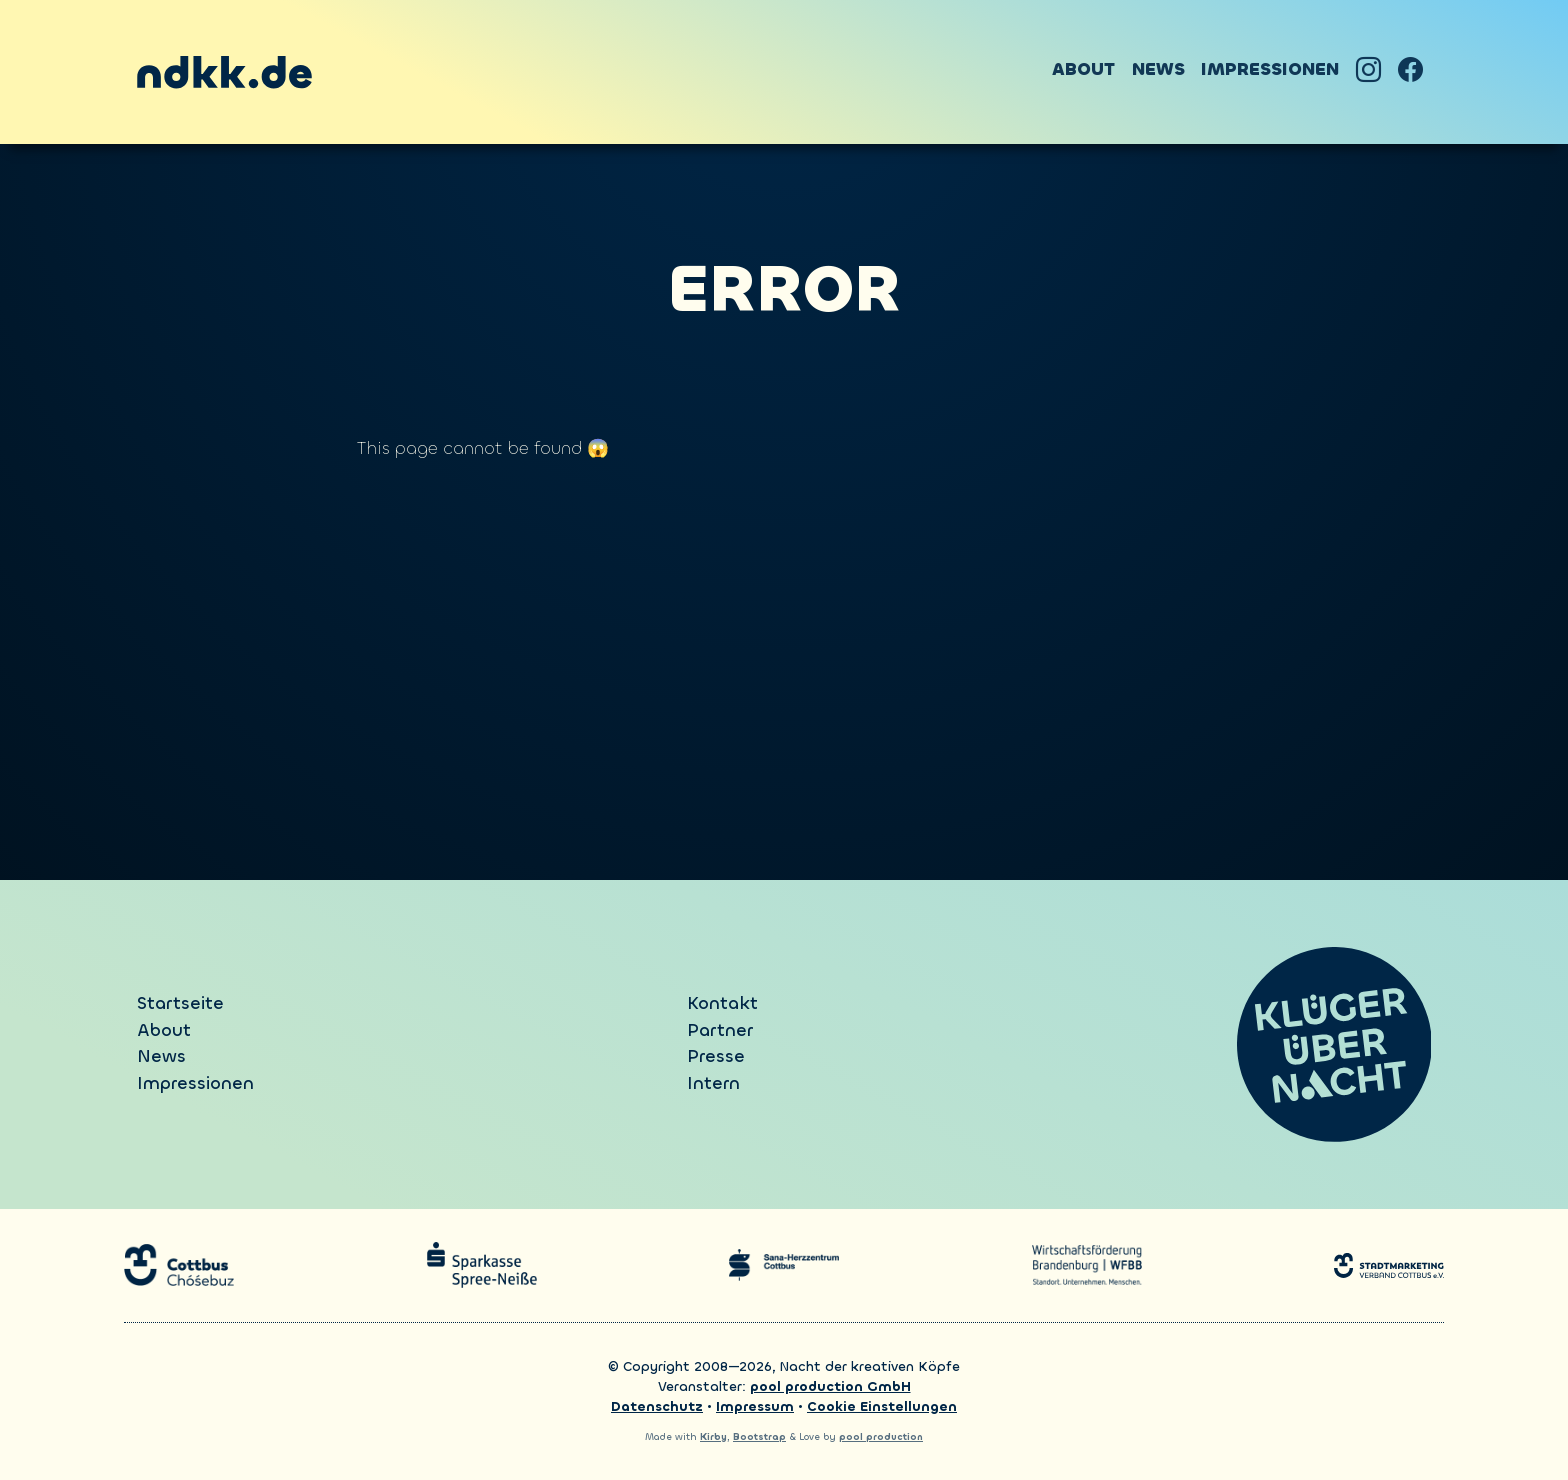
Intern (713, 1083)
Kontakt (722, 1003)
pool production (881, 1437)
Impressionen (1270, 69)
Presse (716, 1056)
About (1083, 69)
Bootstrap (759, 1437)
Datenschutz (657, 1406)
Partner (720, 1030)
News (1158, 69)
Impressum (755, 1406)
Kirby (713, 1437)
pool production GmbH (830, 1386)
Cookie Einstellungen (882, 1406)
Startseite (180, 1003)
